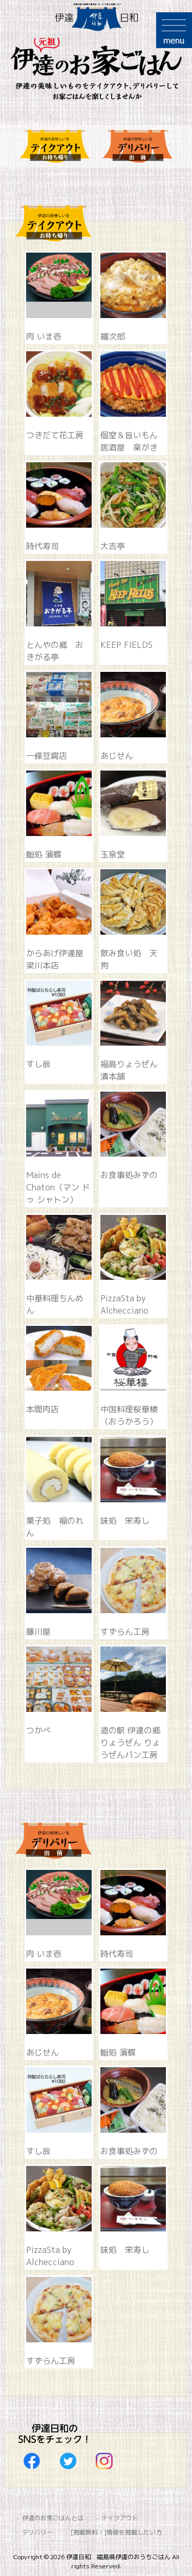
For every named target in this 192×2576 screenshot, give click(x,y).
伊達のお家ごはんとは (52, 2518)
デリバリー (37, 2532)
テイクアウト (119, 2518)
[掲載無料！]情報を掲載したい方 (116, 2532)
